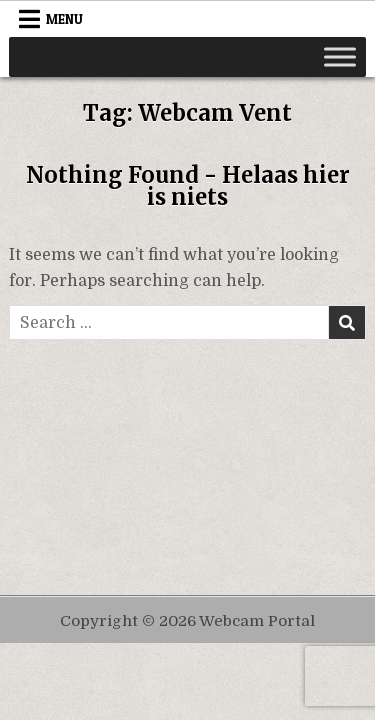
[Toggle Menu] (340, 56)
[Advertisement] (188, 450)
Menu (64, 19)
